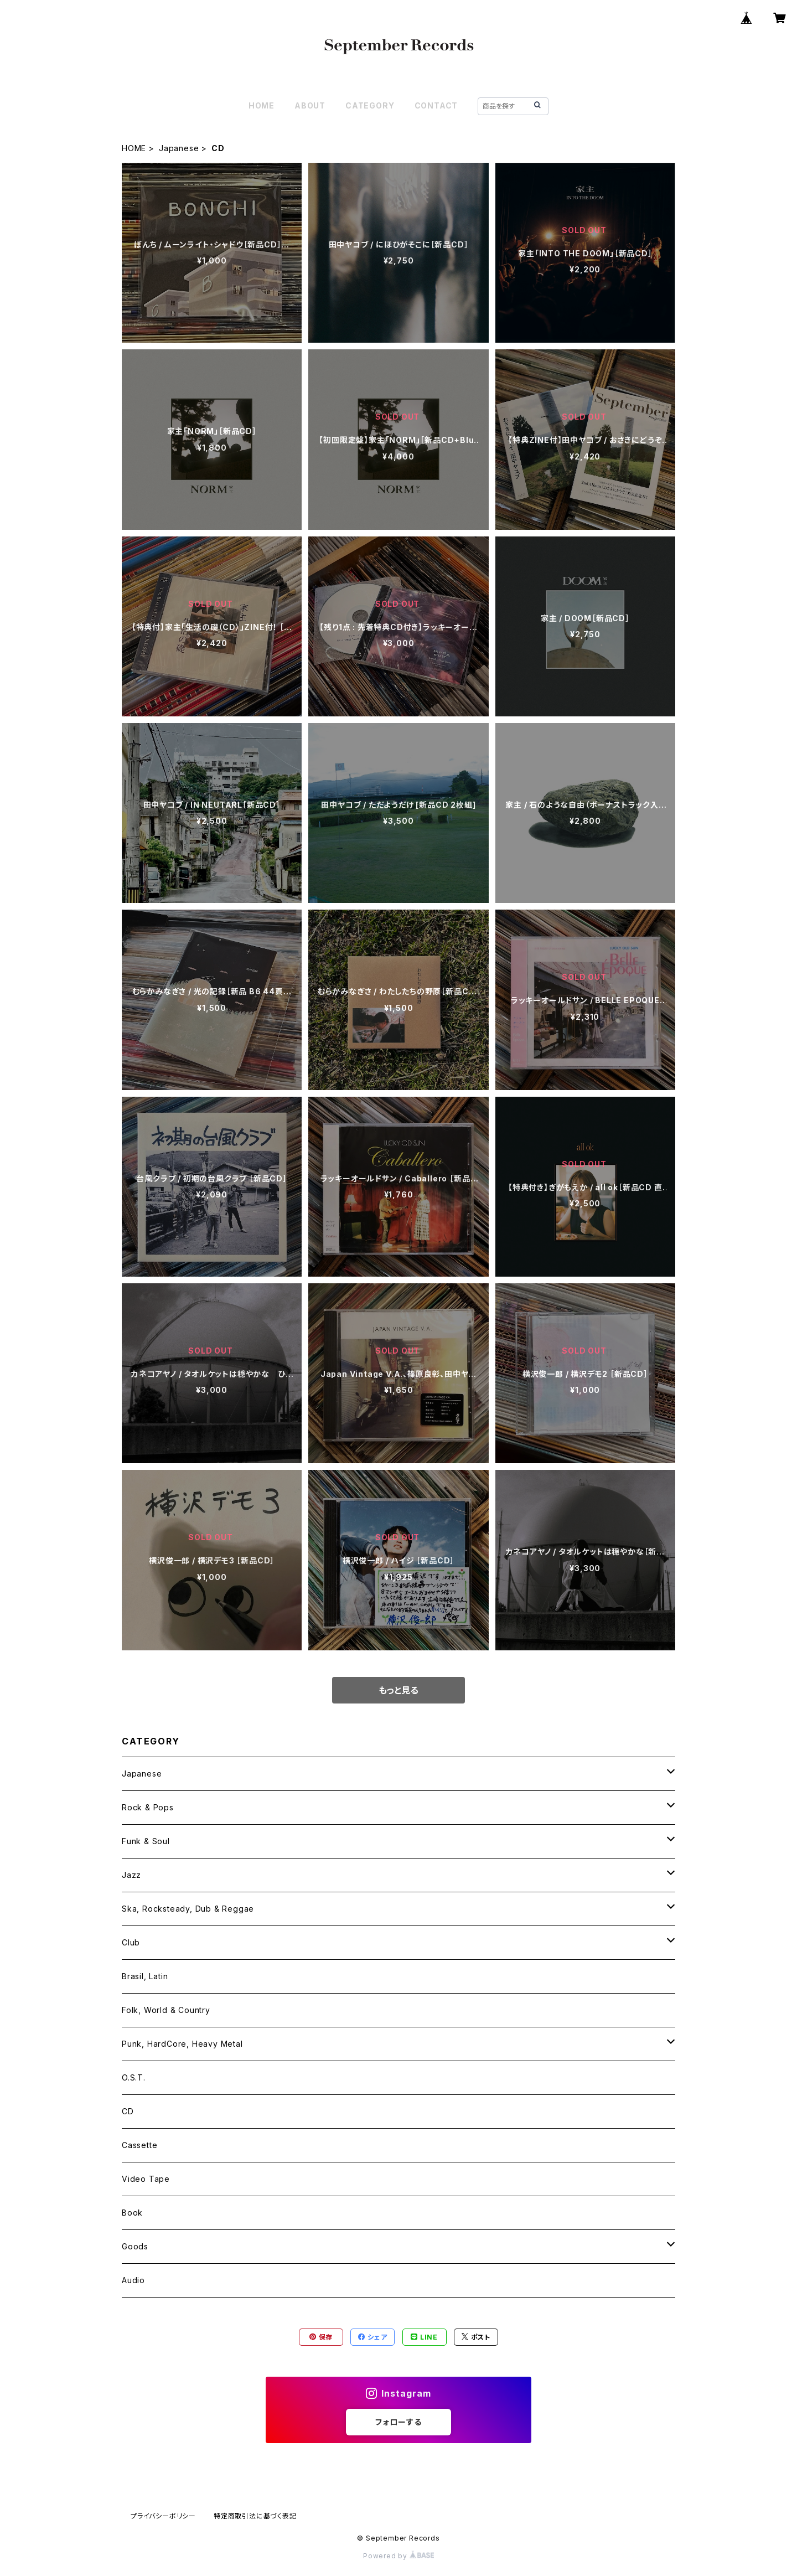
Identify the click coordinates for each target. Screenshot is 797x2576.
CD (128, 2111)
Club (131, 1942)
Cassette (139, 2145)
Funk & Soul (146, 1841)
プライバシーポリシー (163, 2516)
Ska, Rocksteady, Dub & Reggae (188, 1908)
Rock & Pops (148, 1807)
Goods (135, 2246)
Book (132, 2212)
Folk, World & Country (166, 2010)
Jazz (131, 1875)
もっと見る (398, 1690)
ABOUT (309, 105)
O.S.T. (134, 2077)
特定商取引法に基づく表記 (255, 2516)
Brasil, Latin (145, 1976)
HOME (262, 105)
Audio (133, 2280)
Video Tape (146, 2178)
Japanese (179, 148)
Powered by (398, 2556)
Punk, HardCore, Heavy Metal (182, 2043)
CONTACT (436, 105)
